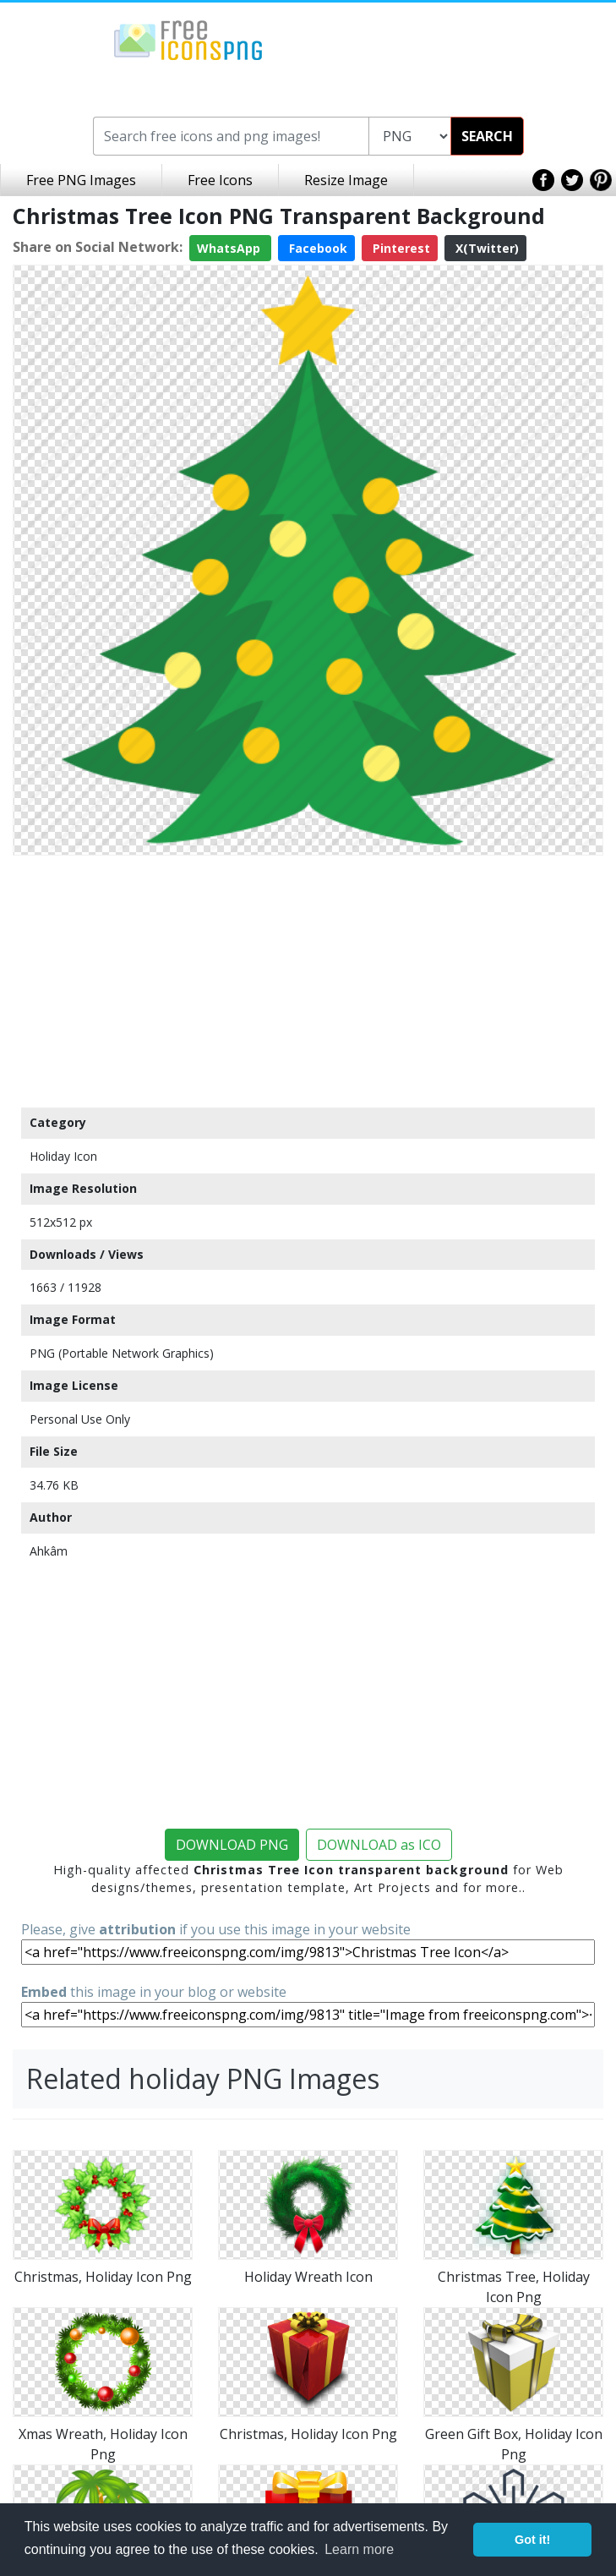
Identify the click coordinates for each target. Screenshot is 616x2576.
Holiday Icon (63, 1156)
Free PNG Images (81, 180)
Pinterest (399, 248)
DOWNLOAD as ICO (379, 1844)
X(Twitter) (485, 248)
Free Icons (220, 180)
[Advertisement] (308, 980)
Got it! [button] (532, 2539)
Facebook (316, 248)
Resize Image (346, 180)
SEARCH (487, 136)
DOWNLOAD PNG (232, 1844)
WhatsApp (230, 248)
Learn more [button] (359, 2549)
